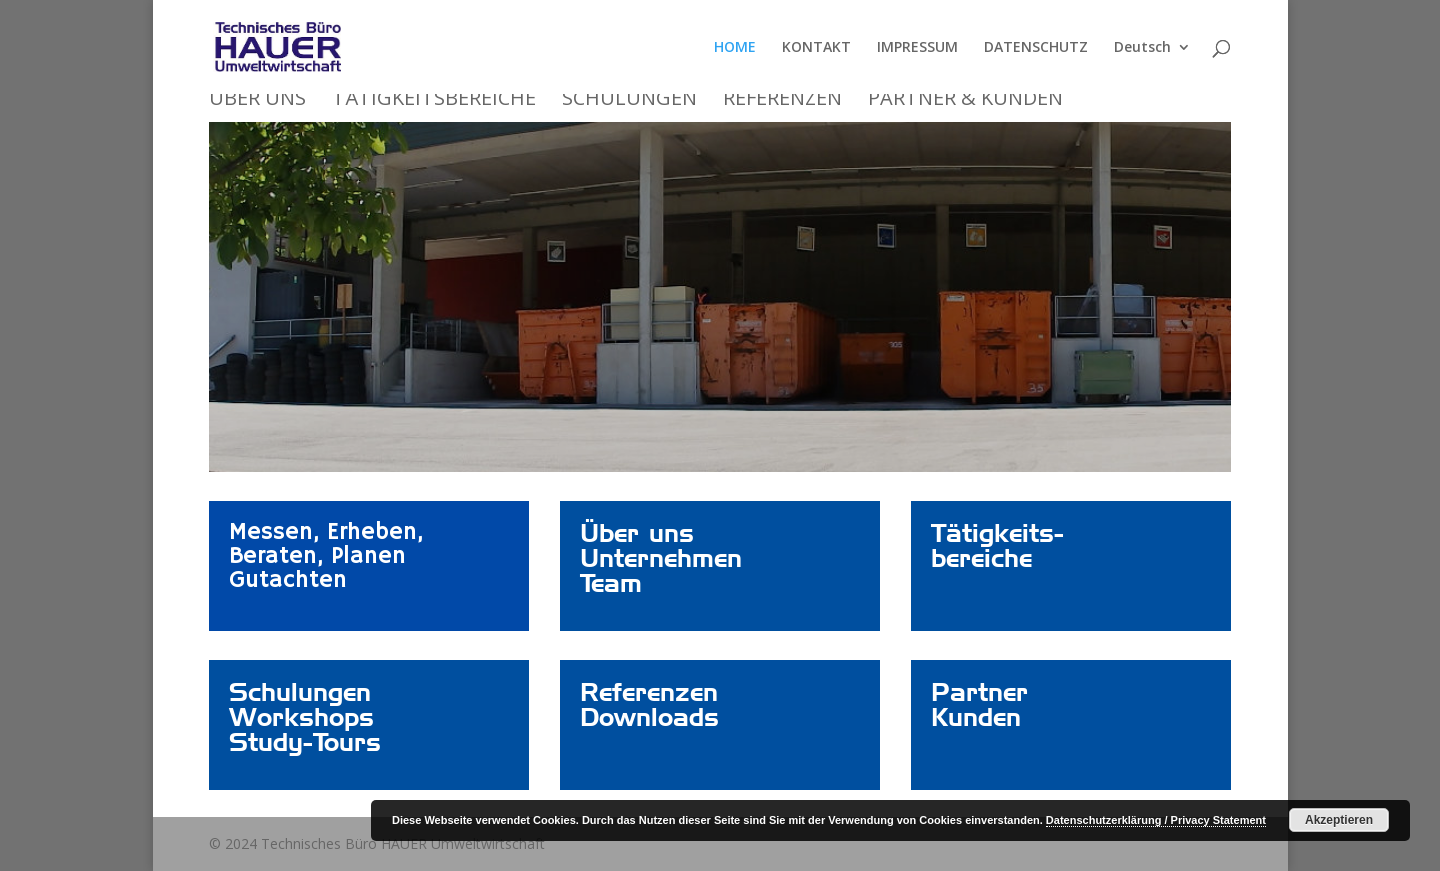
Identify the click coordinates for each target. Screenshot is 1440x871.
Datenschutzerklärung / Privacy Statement (1156, 820)
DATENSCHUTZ (1036, 48)
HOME (735, 48)
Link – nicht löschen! (653, 532)
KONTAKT (816, 48)
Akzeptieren (1339, 820)
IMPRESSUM (917, 48)
